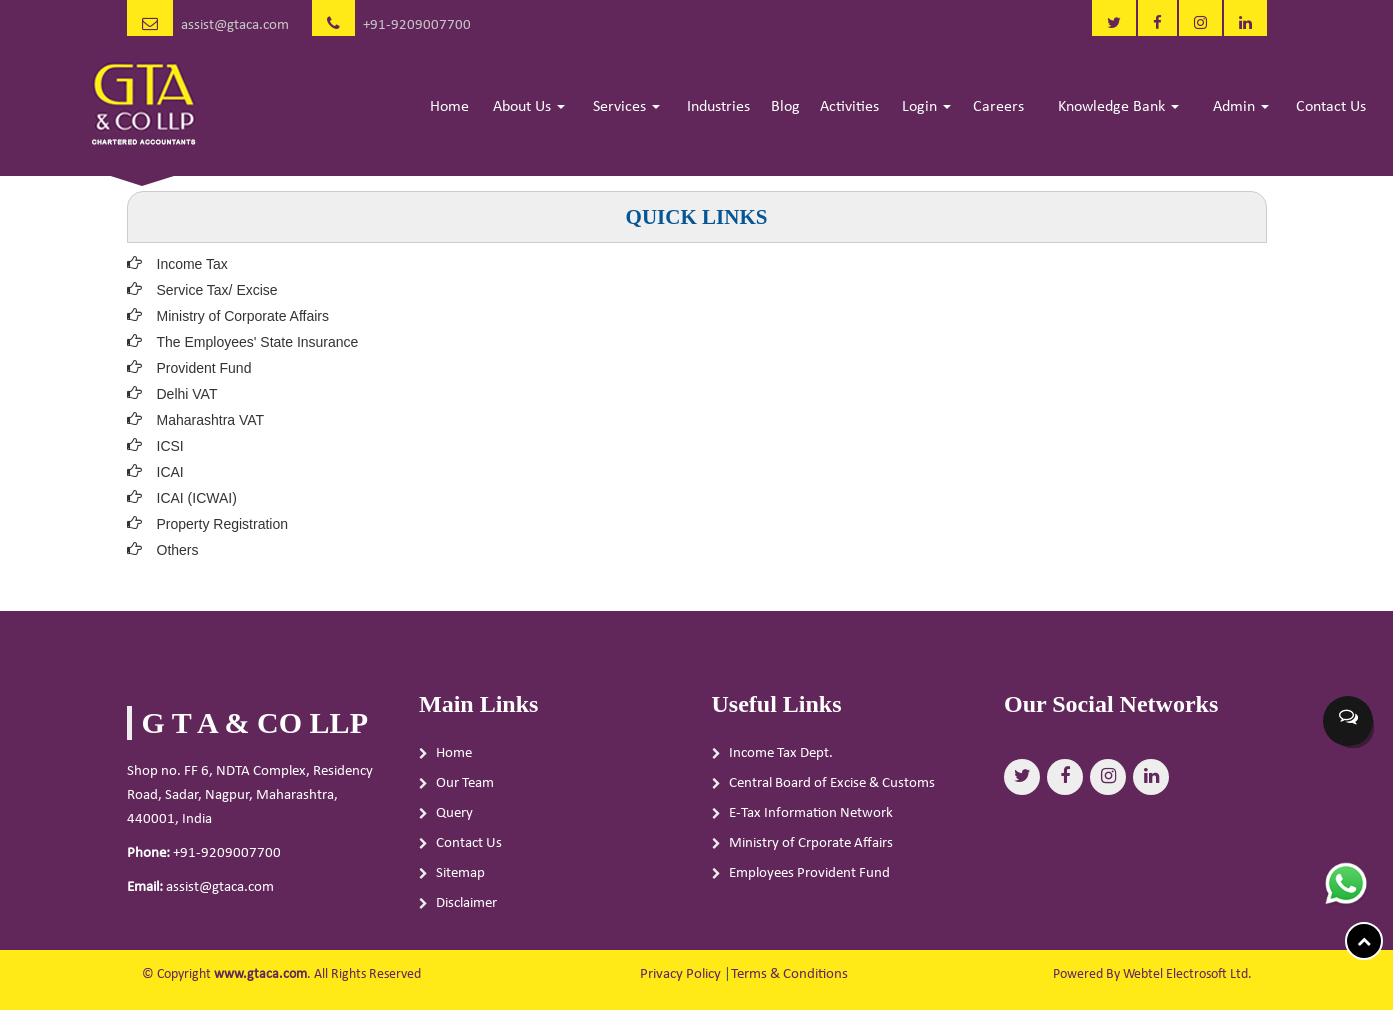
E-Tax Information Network (811, 819)
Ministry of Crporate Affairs (811, 849)
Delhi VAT (187, 394)
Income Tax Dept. (781, 759)
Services (626, 107)
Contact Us (1331, 107)
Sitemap (460, 879)
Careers (998, 107)
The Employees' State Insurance (258, 342)
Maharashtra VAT (211, 420)
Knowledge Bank (1118, 107)
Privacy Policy (680, 974)
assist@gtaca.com (235, 25)
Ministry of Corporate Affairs (243, 316)
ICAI (170, 472)
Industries (718, 107)
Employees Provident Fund (809, 879)
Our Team (465, 789)
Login (926, 107)
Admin (1241, 107)
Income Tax (192, 264)
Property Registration (223, 524)
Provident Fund (204, 368)
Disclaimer (466, 909)
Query (454, 819)
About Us (529, 107)
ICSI (170, 446)
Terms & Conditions (789, 974)
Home (449, 107)
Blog (785, 107)
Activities (849, 107)
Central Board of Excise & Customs (832, 789)
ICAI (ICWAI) (197, 498)
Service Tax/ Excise (217, 290)
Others (178, 550)
